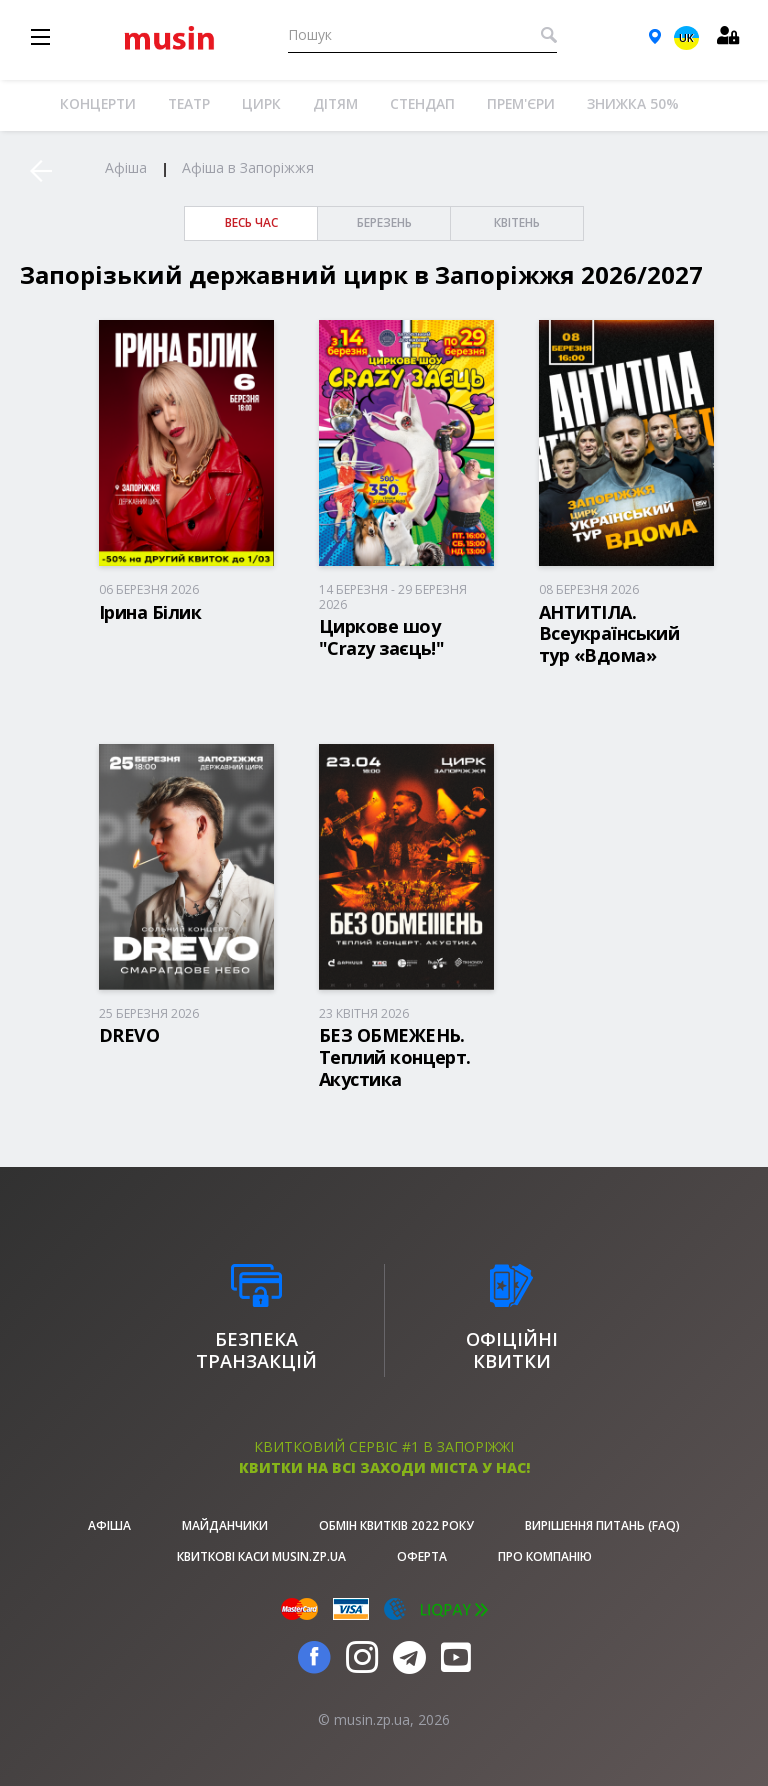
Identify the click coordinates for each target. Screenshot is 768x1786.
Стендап (422, 103)
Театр (189, 103)
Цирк (261, 103)
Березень (384, 222)
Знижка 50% (633, 103)
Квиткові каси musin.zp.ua (261, 1556)
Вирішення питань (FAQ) (602, 1525)
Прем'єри (521, 103)
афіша (109, 1525)
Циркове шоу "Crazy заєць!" (381, 637)
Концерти (98, 103)
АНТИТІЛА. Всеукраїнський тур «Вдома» (609, 633)
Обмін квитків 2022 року (396, 1525)
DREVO (129, 1035)
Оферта (422, 1556)
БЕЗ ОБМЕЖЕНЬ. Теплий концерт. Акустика (395, 1056)
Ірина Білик (150, 612)
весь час (251, 222)
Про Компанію (545, 1556)
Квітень (517, 222)
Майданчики (225, 1525)
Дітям (335, 103)
